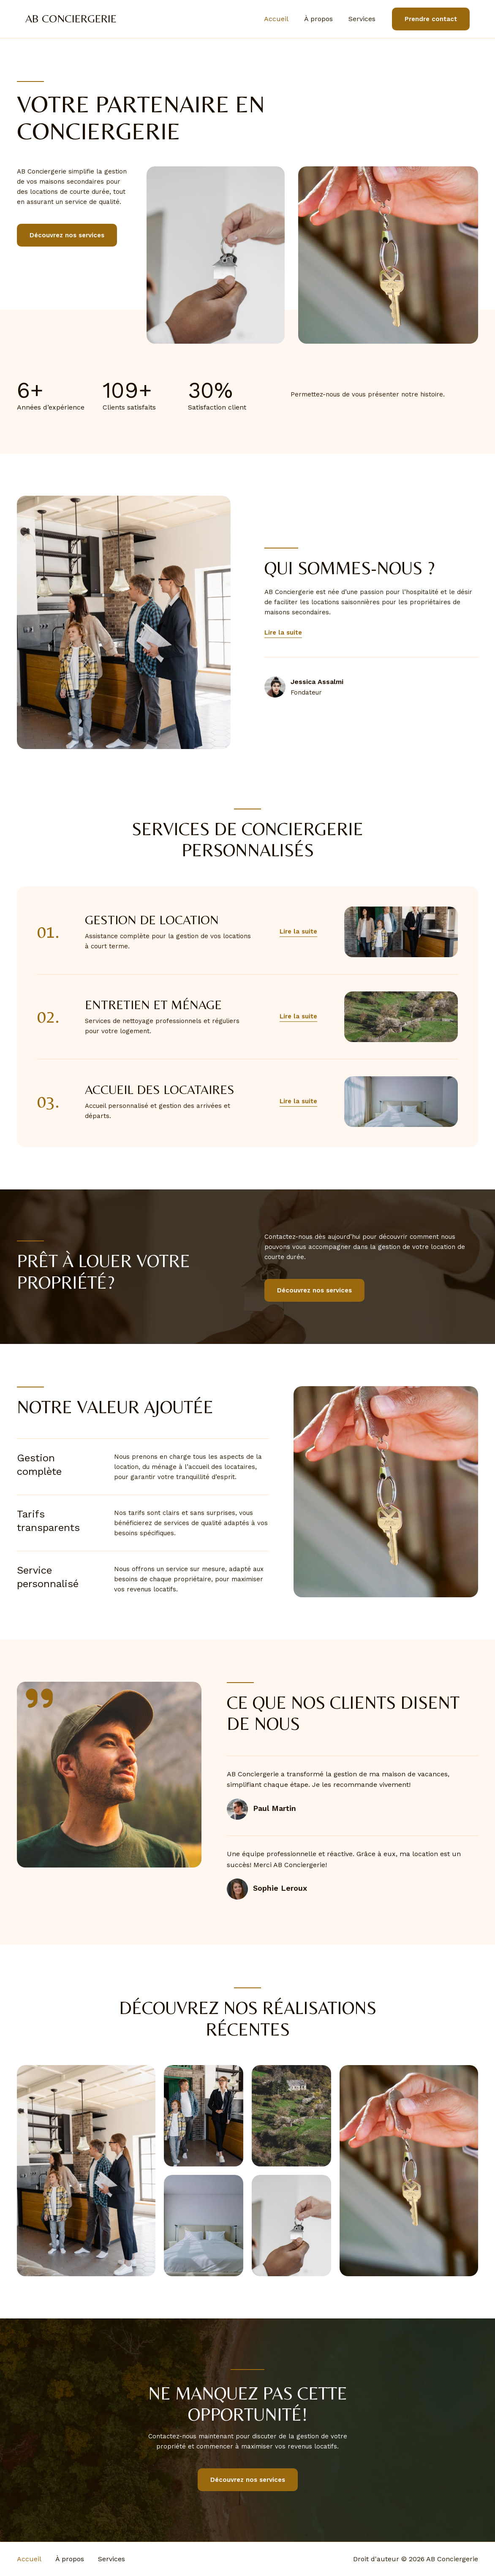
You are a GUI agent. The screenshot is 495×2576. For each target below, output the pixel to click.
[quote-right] (39, 1698)
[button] (298, 932)
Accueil (281, 19)
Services (363, 19)
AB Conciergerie (71, 18)
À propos (321, 19)
